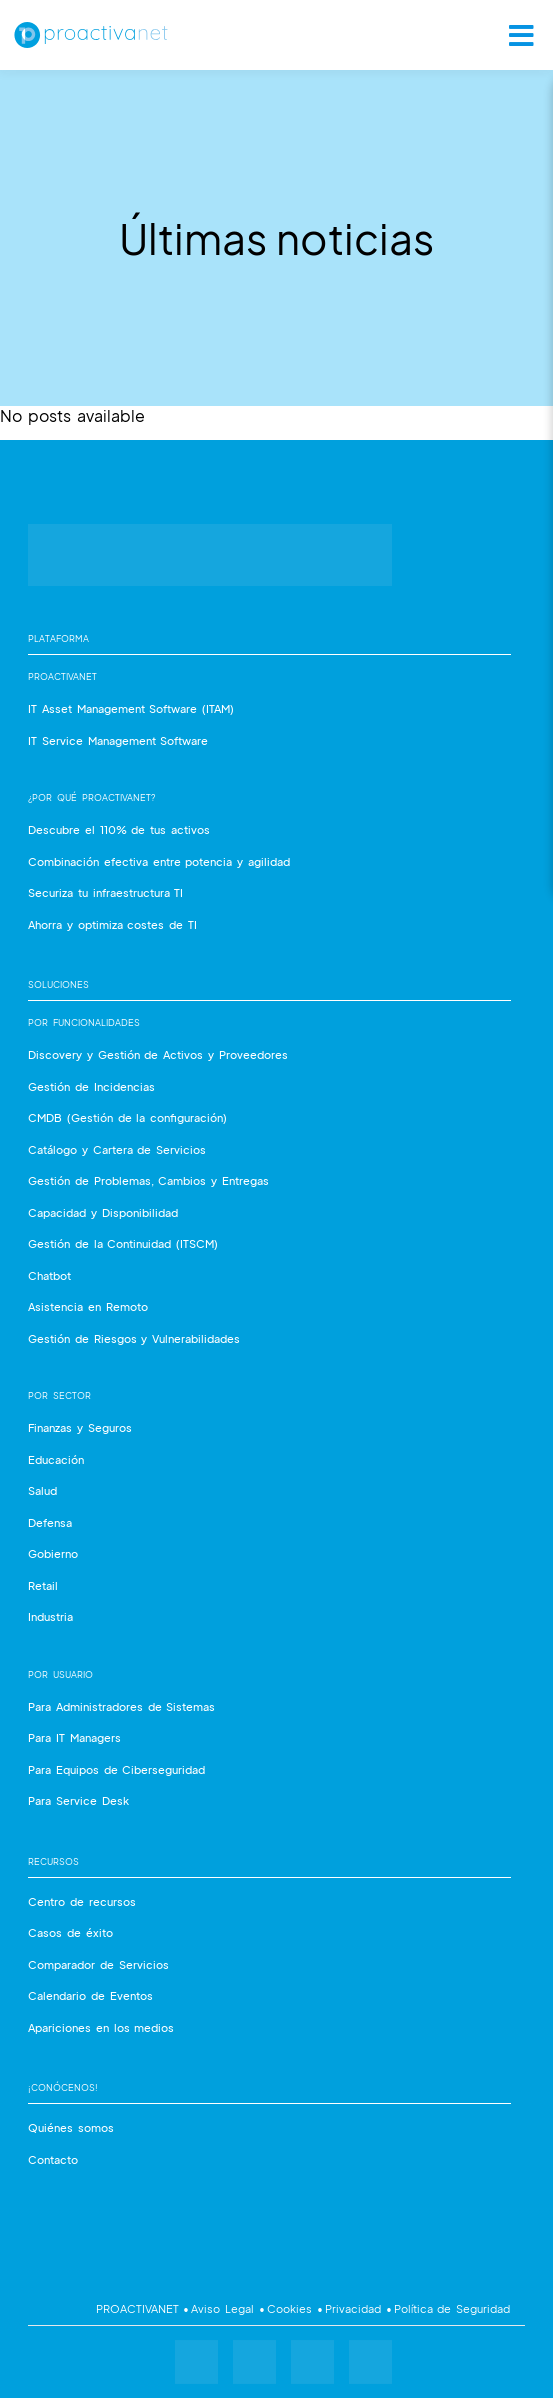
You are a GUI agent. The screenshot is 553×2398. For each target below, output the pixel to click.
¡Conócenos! (63, 2087)
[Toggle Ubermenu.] (515, 35)
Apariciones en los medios (101, 2027)
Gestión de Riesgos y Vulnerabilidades (134, 1338)
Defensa (50, 1522)
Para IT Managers (74, 1737)
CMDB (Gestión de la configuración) (127, 1117)
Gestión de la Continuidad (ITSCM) (123, 1243)
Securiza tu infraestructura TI (105, 892)
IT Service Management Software (118, 740)
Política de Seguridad (451, 2308)
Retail (43, 1585)
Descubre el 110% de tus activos (119, 829)
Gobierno (53, 1553)
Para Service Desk (78, 1800)
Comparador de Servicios (98, 1964)
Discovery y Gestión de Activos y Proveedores (158, 1054)
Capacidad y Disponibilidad (103, 1212)
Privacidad (354, 2308)
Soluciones (58, 984)
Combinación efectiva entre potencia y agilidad (159, 861)
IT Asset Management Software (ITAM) (131, 708)
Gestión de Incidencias (91, 1086)
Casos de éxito (70, 1932)
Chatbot (49, 1275)
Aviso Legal (224, 2308)
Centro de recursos (82, 1901)
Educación (56, 1459)
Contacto (53, 2159)
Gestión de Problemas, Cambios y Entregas (148, 1180)
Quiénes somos (71, 2127)
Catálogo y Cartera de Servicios (117, 1149)
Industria (50, 1616)
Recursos (53, 1861)
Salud (42, 1490)
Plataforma (58, 638)
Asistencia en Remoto (88, 1306)
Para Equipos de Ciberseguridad (116, 1769)
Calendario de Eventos (90, 1995)
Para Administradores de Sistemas (121, 1706)
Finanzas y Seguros (80, 1427)
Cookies (291, 2308)
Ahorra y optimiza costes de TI (112, 924)
